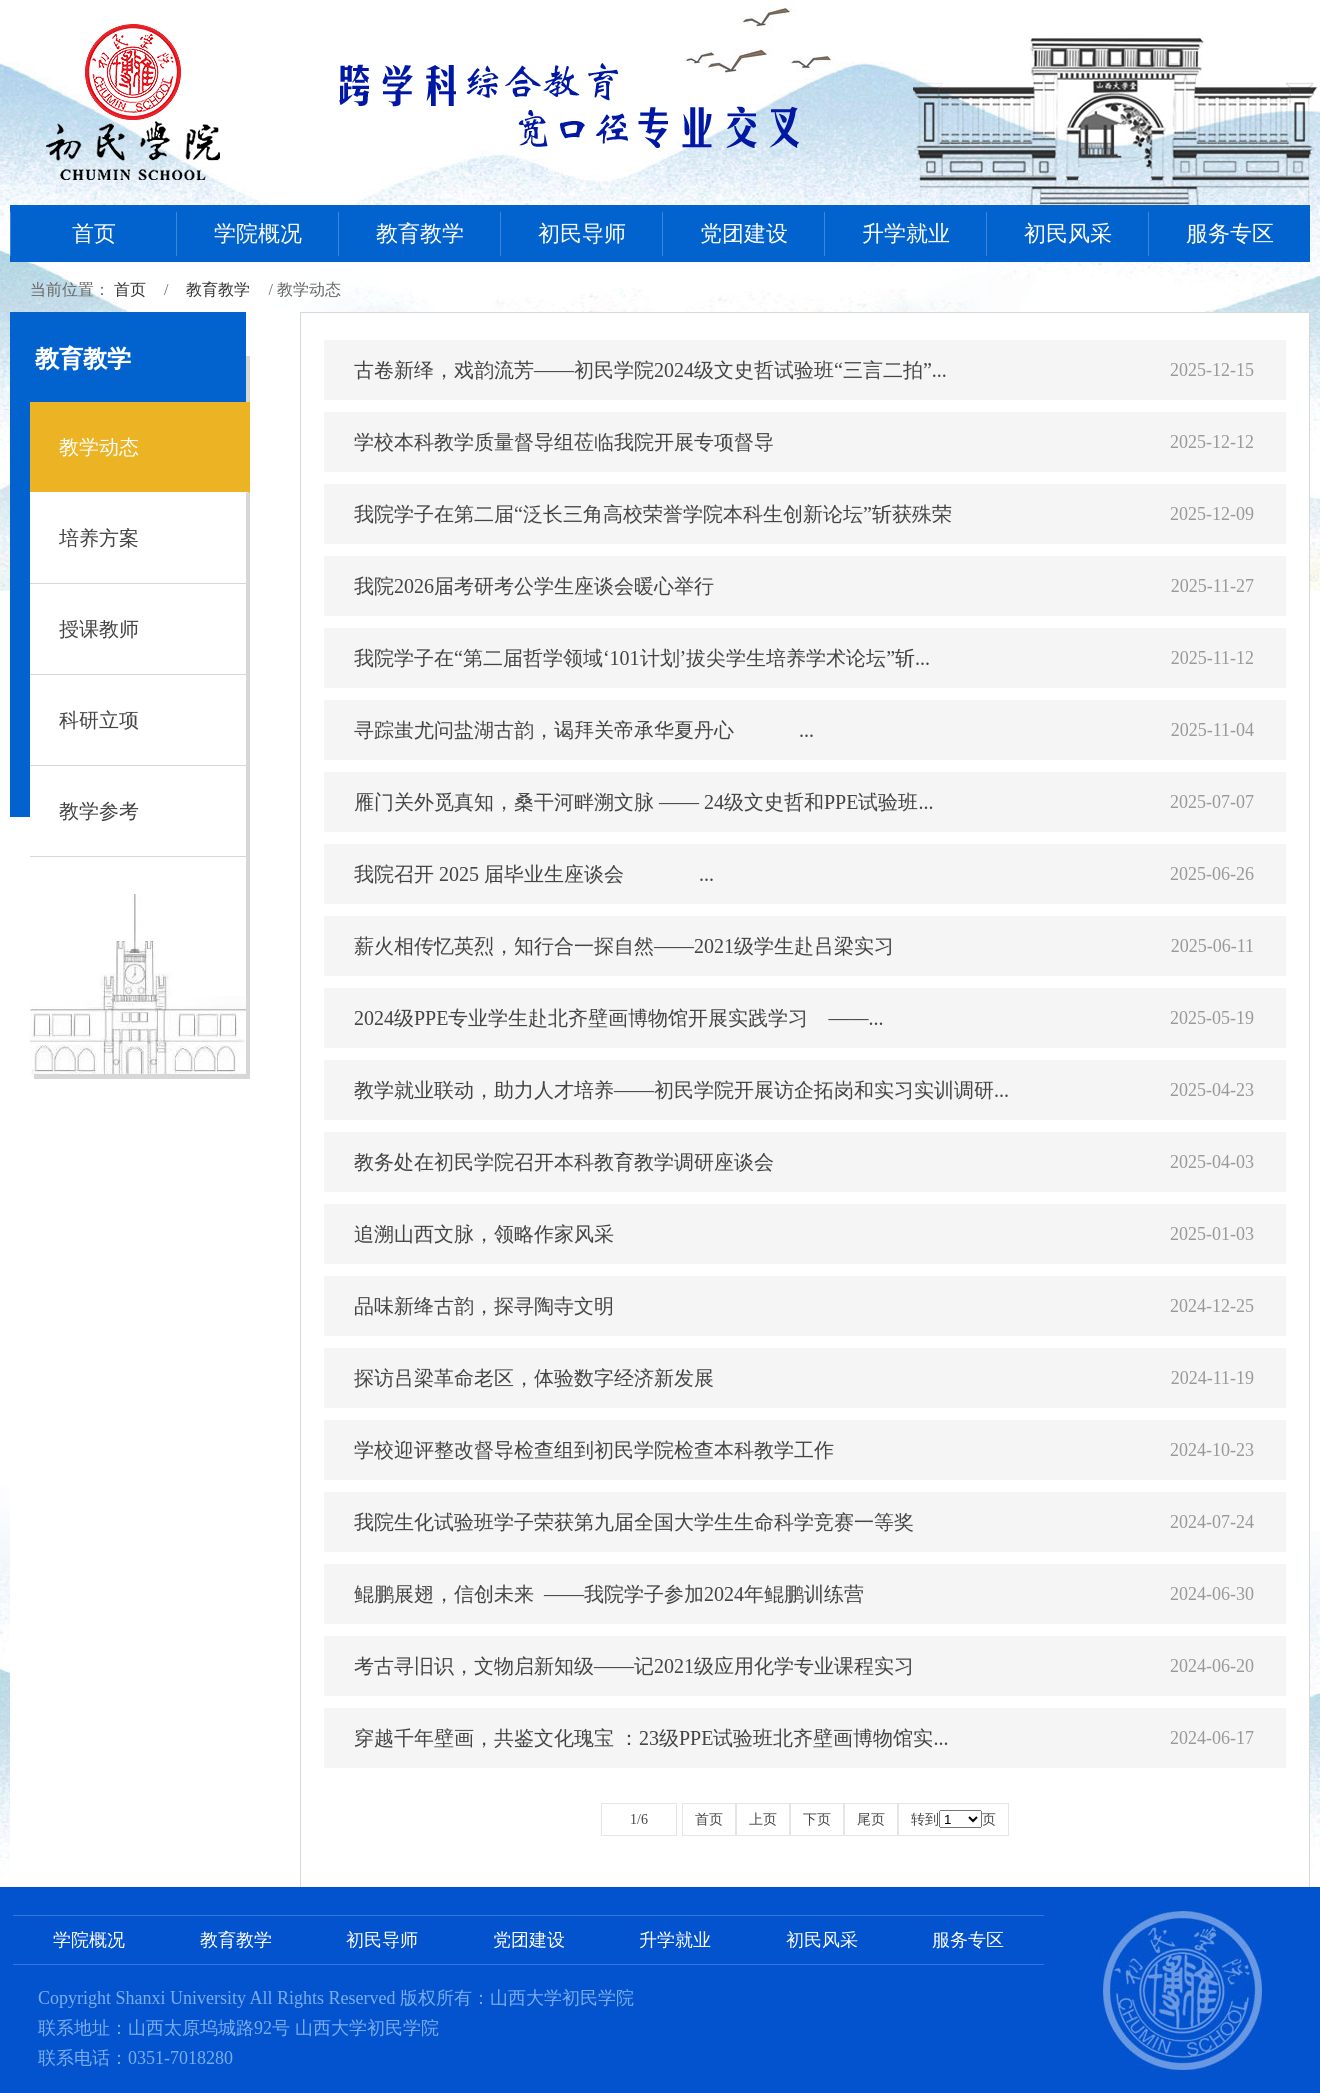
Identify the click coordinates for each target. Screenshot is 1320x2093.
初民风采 (1068, 233)
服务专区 (1230, 233)
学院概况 (258, 233)
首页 (94, 233)
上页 (763, 1819)
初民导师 (582, 233)
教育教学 (420, 233)
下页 (817, 1819)
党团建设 (744, 233)
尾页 (871, 1819)
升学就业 (906, 233)
